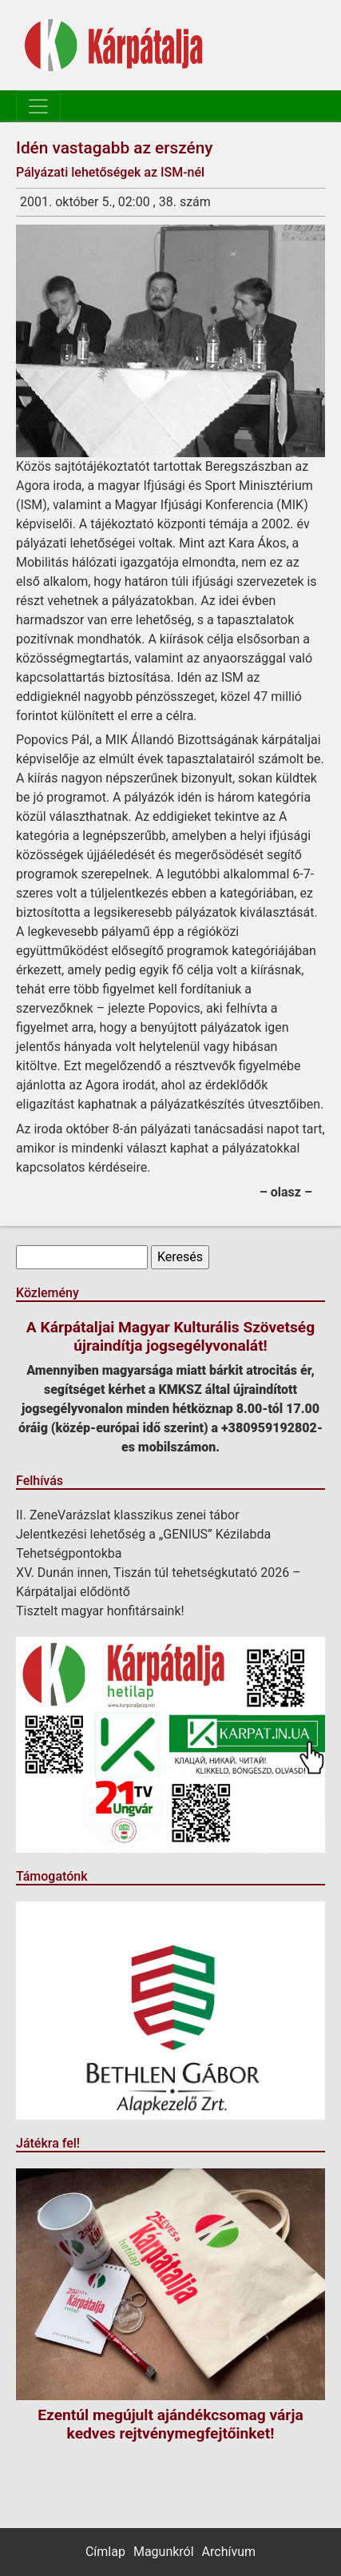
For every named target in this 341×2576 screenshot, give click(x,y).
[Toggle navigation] (38, 106)
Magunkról (163, 2551)
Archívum (229, 2551)
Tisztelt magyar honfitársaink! (100, 1610)
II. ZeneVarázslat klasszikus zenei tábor (128, 1515)
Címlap (105, 2551)
